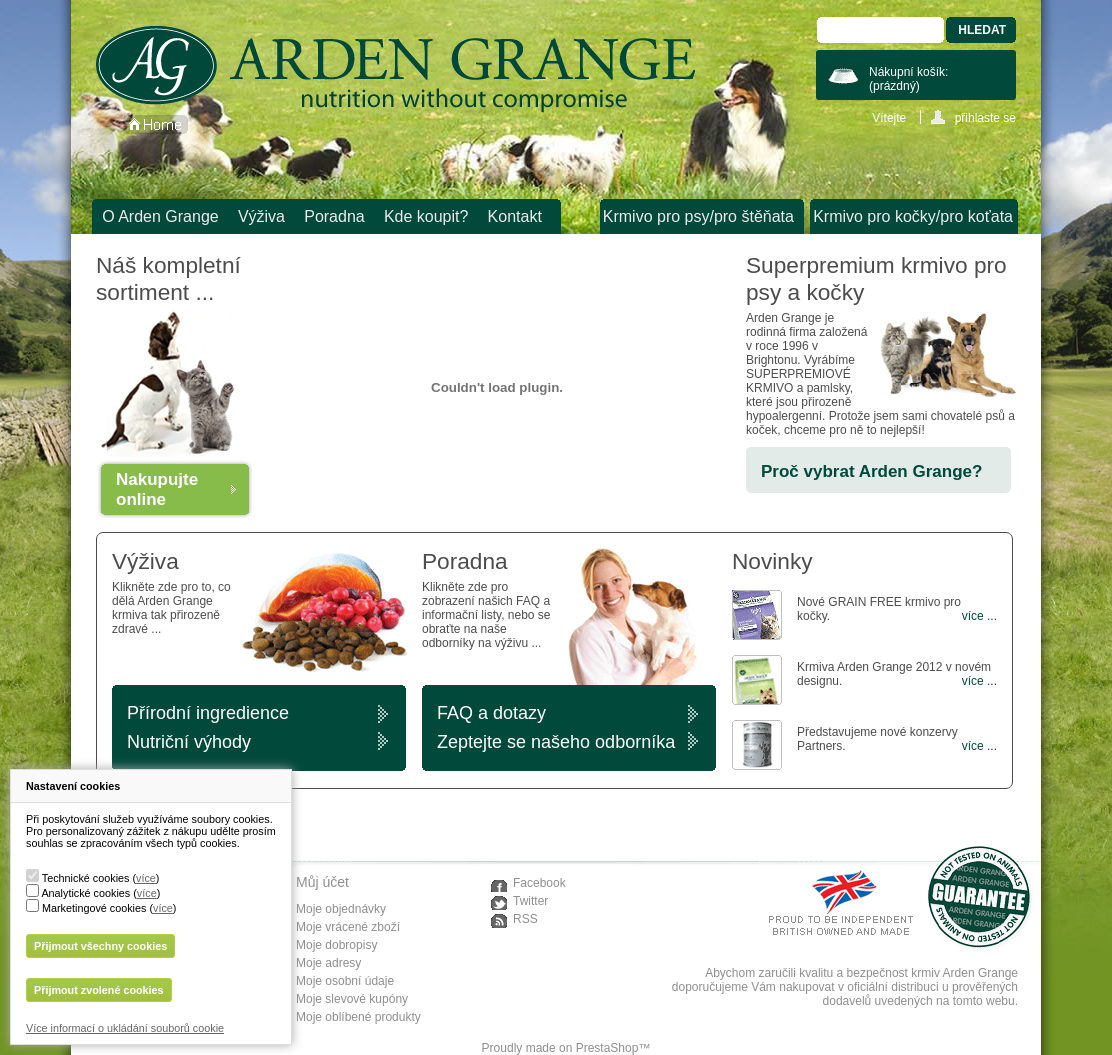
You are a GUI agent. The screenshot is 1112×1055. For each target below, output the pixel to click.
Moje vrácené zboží (348, 927)
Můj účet (322, 882)
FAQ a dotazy (491, 713)
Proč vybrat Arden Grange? (871, 471)
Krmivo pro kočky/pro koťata (913, 216)
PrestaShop (607, 1048)
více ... (979, 616)
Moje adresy (328, 963)
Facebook (539, 883)
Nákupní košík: (908, 79)
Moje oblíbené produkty (358, 1017)
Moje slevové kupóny (352, 999)
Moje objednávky (341, 909)
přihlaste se (985, 117)
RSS (525, 919)
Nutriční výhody (189, 742)
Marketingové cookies (94, 908)
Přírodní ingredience (208, 713)
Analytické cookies (85, 893)
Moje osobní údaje (345, 981)
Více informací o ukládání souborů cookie (125, 1028)
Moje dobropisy (336, 945)
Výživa (261, 216)
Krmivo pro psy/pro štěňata (698, 216)
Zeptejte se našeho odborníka (556, 742)
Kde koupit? (426, 216)
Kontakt (515, 216)
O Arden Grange (160, 216)
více (146, 878)
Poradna (334, 216)
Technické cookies (86, 878)
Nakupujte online (157, 489)
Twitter (530, 901)
